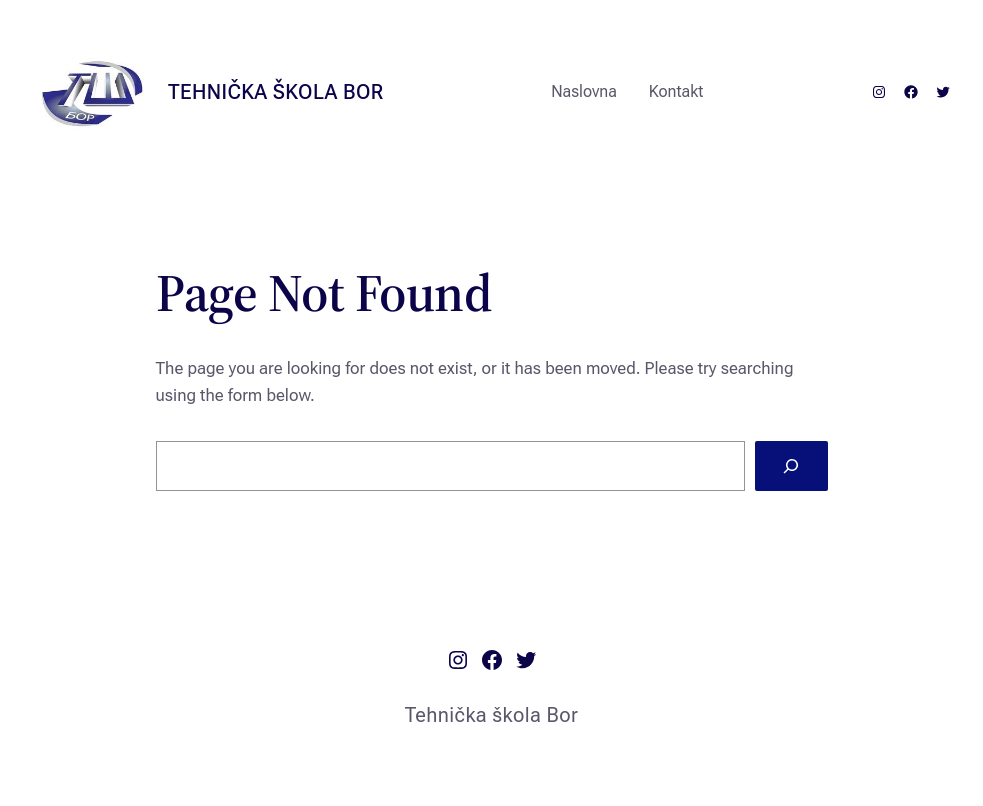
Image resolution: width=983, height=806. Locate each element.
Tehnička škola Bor (276, 92)
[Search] (791, 466)
